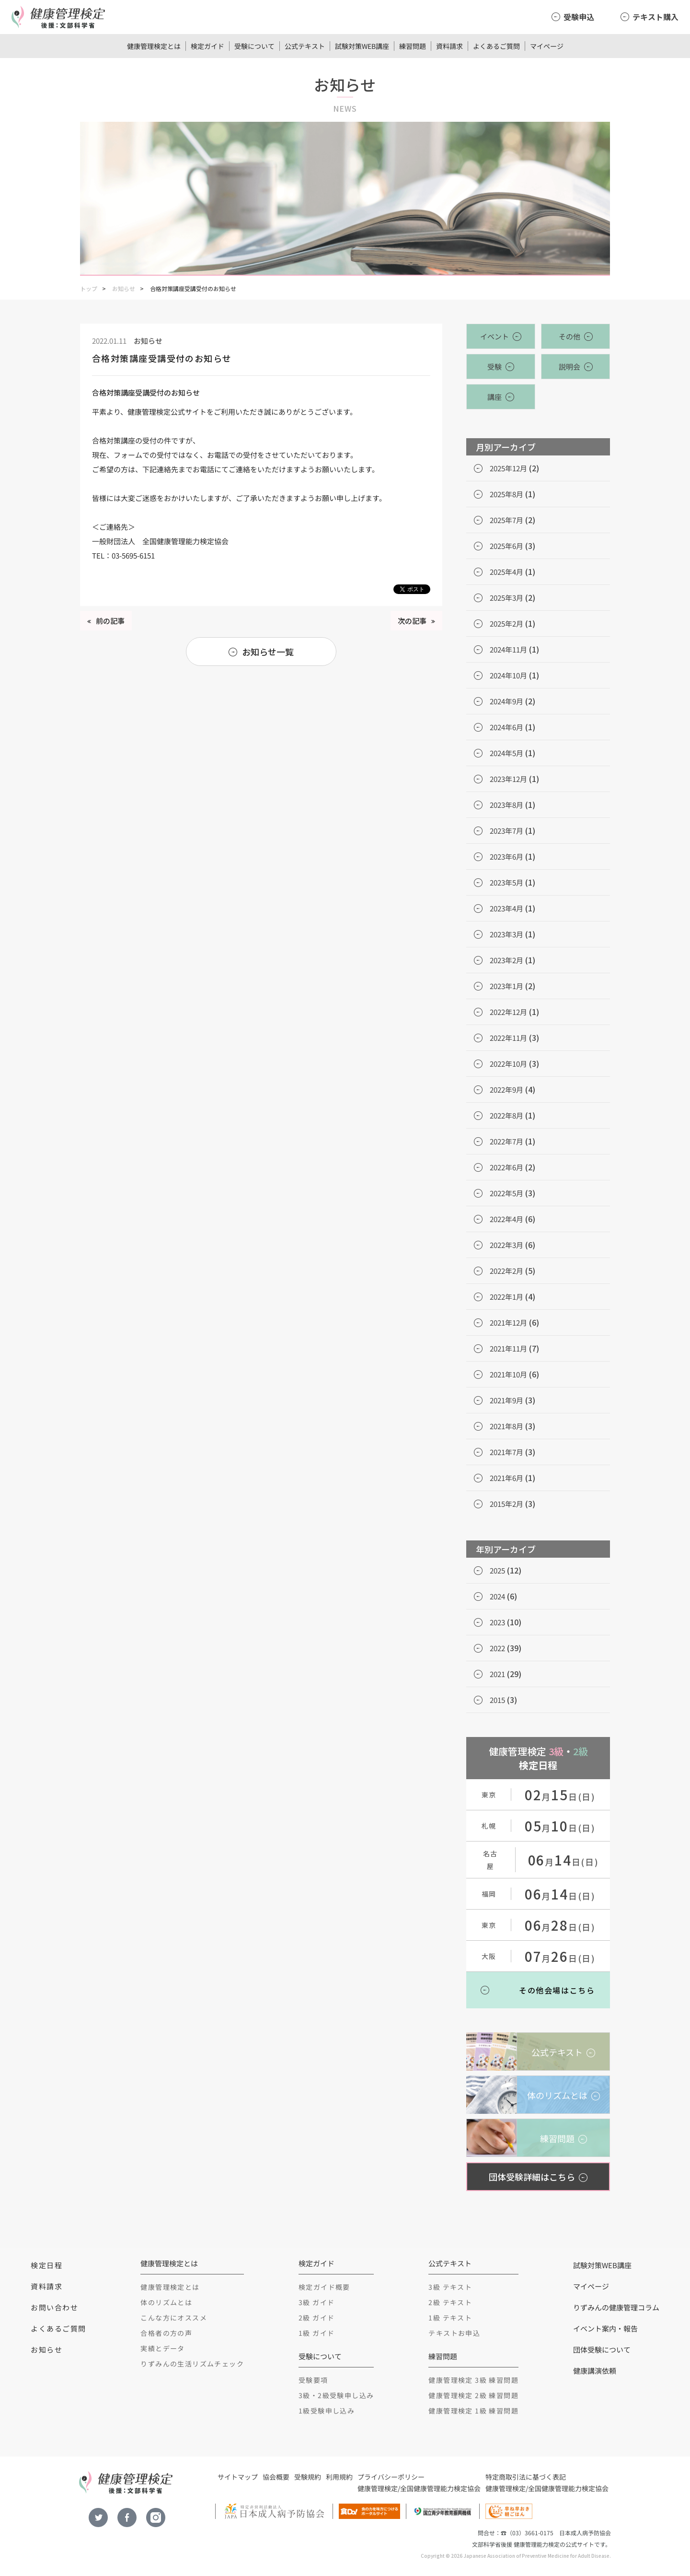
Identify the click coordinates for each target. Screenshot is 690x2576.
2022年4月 (506, 1219)
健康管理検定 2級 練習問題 (473, 2395)
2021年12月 (508, 1322)
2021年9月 (506, 1400)
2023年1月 (506, 986)
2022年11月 (508, 1038)
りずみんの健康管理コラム (616, 2307)
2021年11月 (508, 1348)
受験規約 (307, 2477)
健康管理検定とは (154, 46)
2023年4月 (506, 908)
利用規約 (339, 2477)
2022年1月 (506, 1297)
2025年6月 (506, 546)
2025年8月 (506, 494)
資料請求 (449, 46)
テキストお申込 (454, 2333)
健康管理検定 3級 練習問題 (473, 2380)
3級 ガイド (316, 2302)
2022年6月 (506, 1167)
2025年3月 (506, 598)
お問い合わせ (54, 2307)
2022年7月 (506, 1141)
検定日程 (46, 2265)
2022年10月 (508, 1064)
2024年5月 (506, 753)
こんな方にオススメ (173, 2317)
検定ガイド (207, 46)
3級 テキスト (450, 2287)
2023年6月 (506, 856)
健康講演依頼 (594, 2371)
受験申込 (579, 17)
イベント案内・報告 (605, 2328)
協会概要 (276, 2477)
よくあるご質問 (496, 46)
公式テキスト (305, 46)
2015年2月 (506, 1504)
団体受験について (602, 2349)
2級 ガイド (316, 2317)
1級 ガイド (316, 2333)
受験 (494, 366)
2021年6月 (506, 1478)
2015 (497, 1700)
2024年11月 (508, 649)
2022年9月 (506, 1089)
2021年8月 (506, 1426)
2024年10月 (508, 675)
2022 (497, 1648)
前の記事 (110, 621)
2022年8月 (506, 1115)
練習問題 (412, 46)
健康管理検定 (377, 2488)
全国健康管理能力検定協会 (440, 2488)
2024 (497, 1596)
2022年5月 (506, 1193)
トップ (88, 288)
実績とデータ (162, 2348)
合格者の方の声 (166, 2333)
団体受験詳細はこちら (532, 2176)
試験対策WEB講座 (362, 46)
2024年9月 (506, 701)
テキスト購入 (655, 17)
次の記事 (412, 621)
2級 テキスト (450, 2302)
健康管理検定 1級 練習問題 (473, 2410)
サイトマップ (238, 2477)
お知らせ (123, 288)
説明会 (569, 366)
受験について (254, 46)
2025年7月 (506, 520)
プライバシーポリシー (391, 2477)
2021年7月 (506, 1452)
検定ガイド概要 (324, 2287)
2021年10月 (508, 1374)
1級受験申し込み (327, 2410)
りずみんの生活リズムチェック (192, 2363)
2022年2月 (506, 1271)
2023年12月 (508, 779)
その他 (569, 336)
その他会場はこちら (557, 1990)
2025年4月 (506, 572)
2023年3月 (506, 934)
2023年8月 (506, 805)
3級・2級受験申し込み (336, 2395)
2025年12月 (508, 468)
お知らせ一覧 (268, 651)
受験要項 (313, 2380)
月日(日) (560, 1796)
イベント (494, 336)
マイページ (547, 46)
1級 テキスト (450, 2317)
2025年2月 (506, 623)
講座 (494, 397)
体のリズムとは (166, 2302)
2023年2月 (506, 960)
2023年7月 (506, 831)
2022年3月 (506, 1245)
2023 (497, 1622)
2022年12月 (508, 1012)
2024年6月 (506, 727)
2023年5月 (506, 882)
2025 (497, 1570)
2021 (497, 1674)
